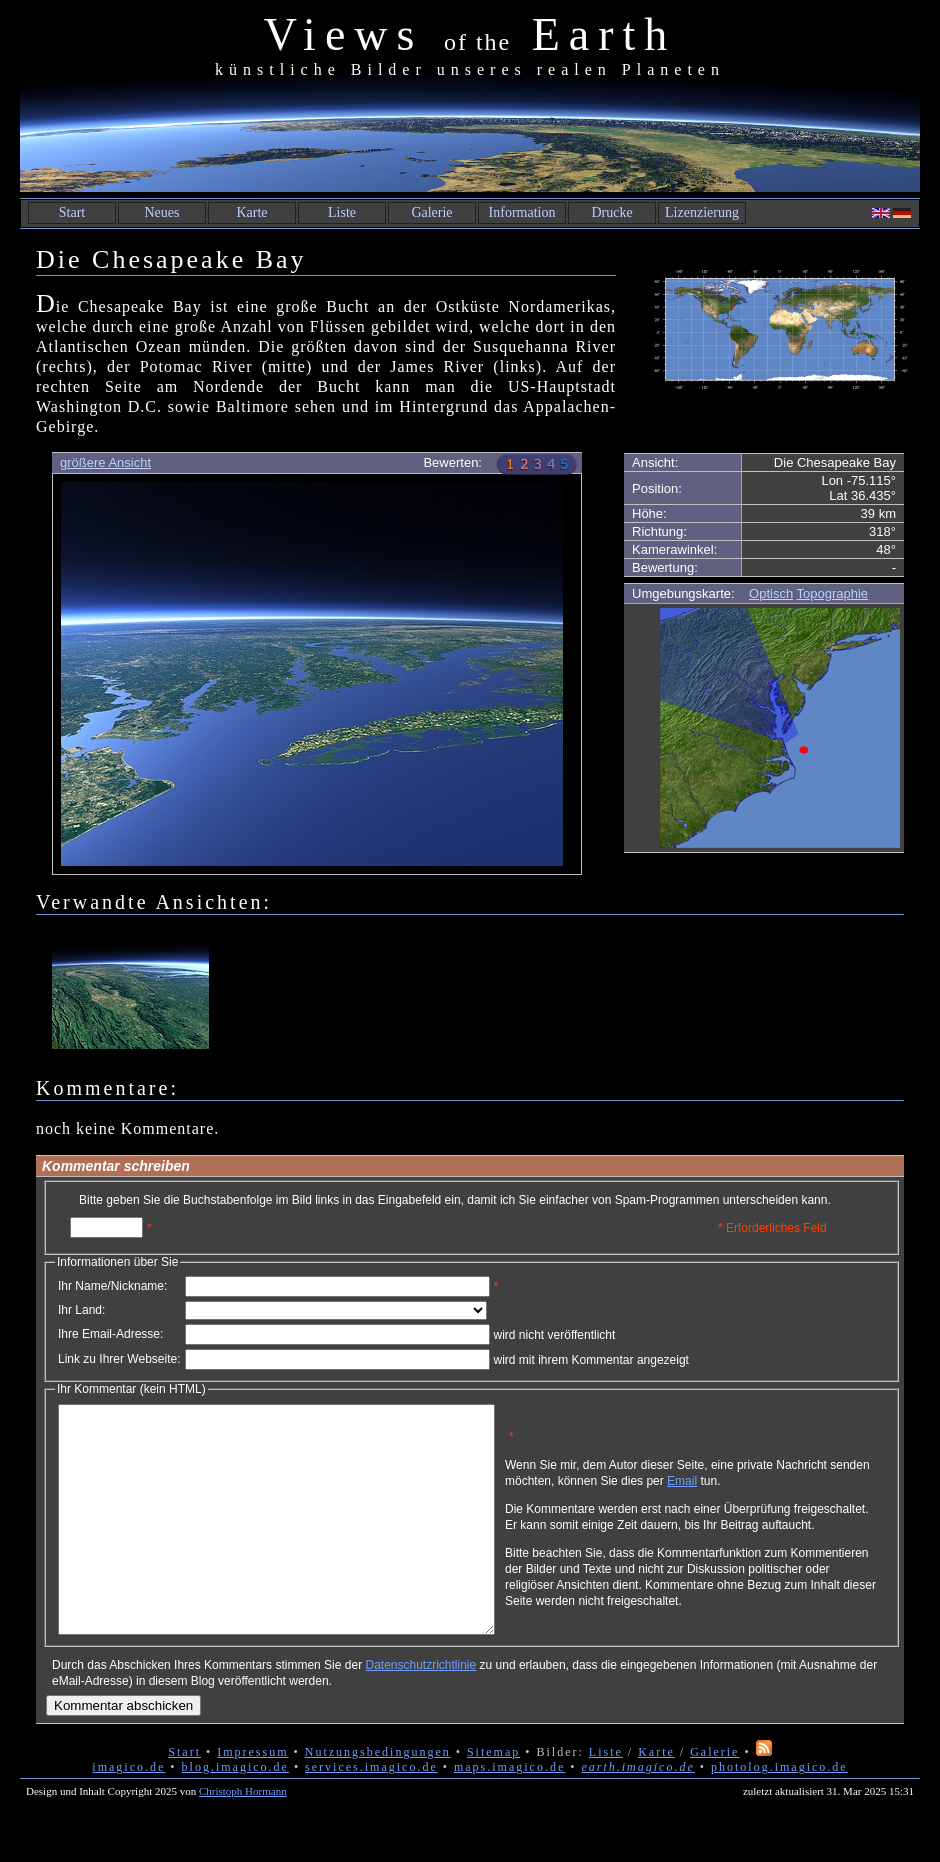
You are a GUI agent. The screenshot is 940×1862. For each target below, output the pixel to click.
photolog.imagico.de (779, 1812)
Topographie (833, 593)
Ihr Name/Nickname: (112, 1286)
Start (72, 212)
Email (777, 1488)
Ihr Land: (81, 1310)
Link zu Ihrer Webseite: (119, 1359)
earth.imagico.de (637, 1812)
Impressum (252, 1797)
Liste (342, 212)
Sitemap (493, 1797)
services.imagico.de (371, 1812)
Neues (162, 212)
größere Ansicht (105, 462)
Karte (251, 212)
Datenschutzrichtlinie (420, 1710)
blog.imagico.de (235, 1812)
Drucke (611, 212)
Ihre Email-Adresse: (110, 1334)
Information (522, 212)
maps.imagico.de (509, 1812)
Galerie (431, 212)
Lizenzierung (702, 212)
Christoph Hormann (243, 1836)
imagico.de (128, 1812)
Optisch (771, 593)
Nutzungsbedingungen (378, 1797)
